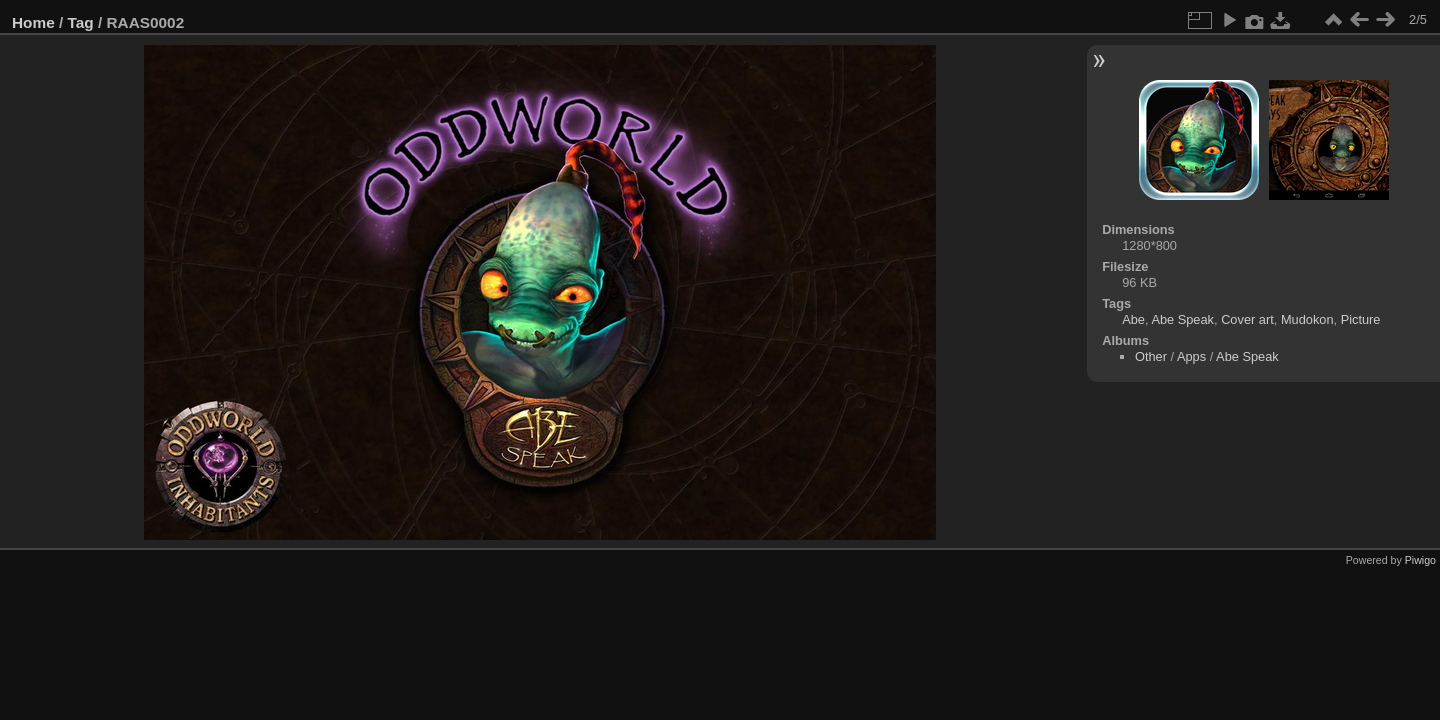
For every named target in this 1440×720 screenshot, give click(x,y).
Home (33, 22)
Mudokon (1307, 319)
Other (1151, 356)
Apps (1191, 356)
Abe (1133, 319)
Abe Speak (1182, 319)
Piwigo (1420, 560)
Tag (81, 22)
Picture (1361, 319)
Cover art (1247, 319)
